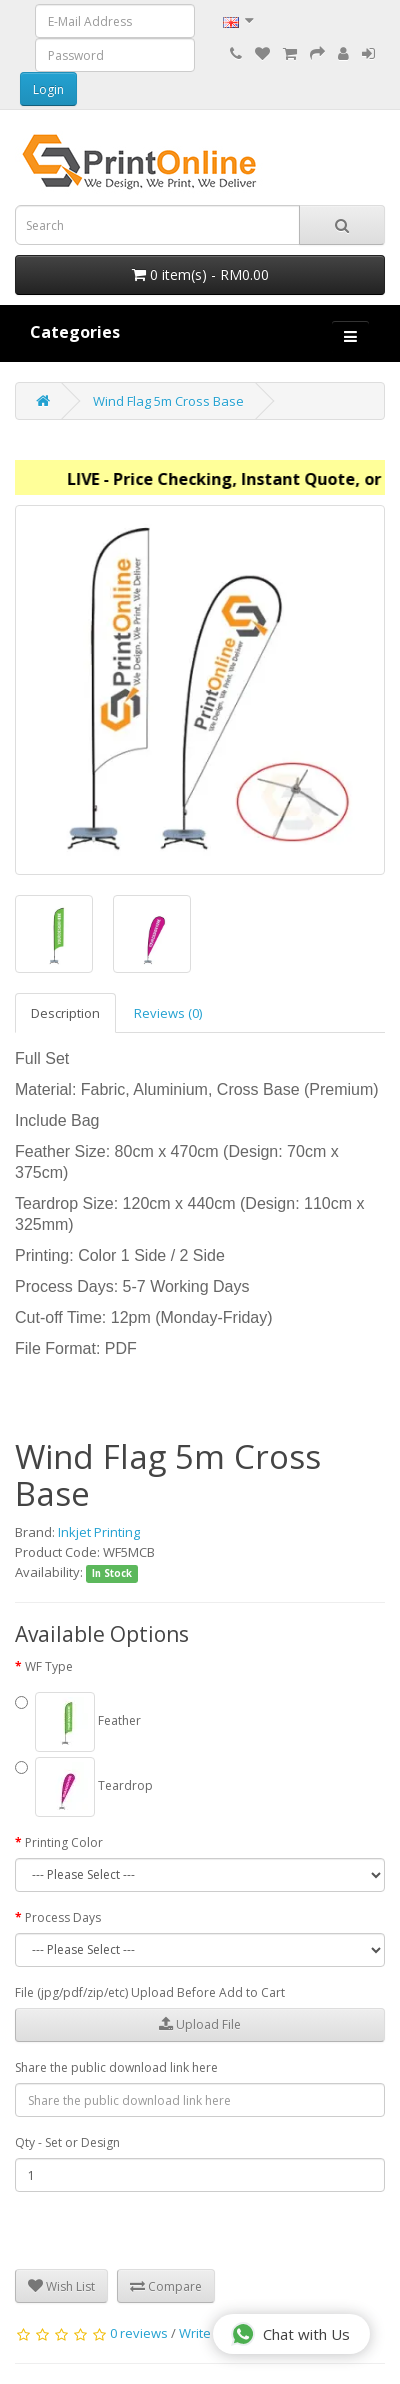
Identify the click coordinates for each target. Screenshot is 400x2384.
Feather (78, 1722)
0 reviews (139, 2333)
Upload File (200, 2024)
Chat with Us (290, 2334)
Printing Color (64, 1842)
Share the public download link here (116, 2067)
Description (65, 1013)
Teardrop (84, 1787)
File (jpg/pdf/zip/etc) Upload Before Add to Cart (150, 1992)
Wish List (61, 2286)
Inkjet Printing (99, 1532)
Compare (166, 2286)
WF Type (49, 1666)
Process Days (63, 1917)
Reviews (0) (168, 1013)
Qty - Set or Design (67, 2142)
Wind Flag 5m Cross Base (168, 401)
